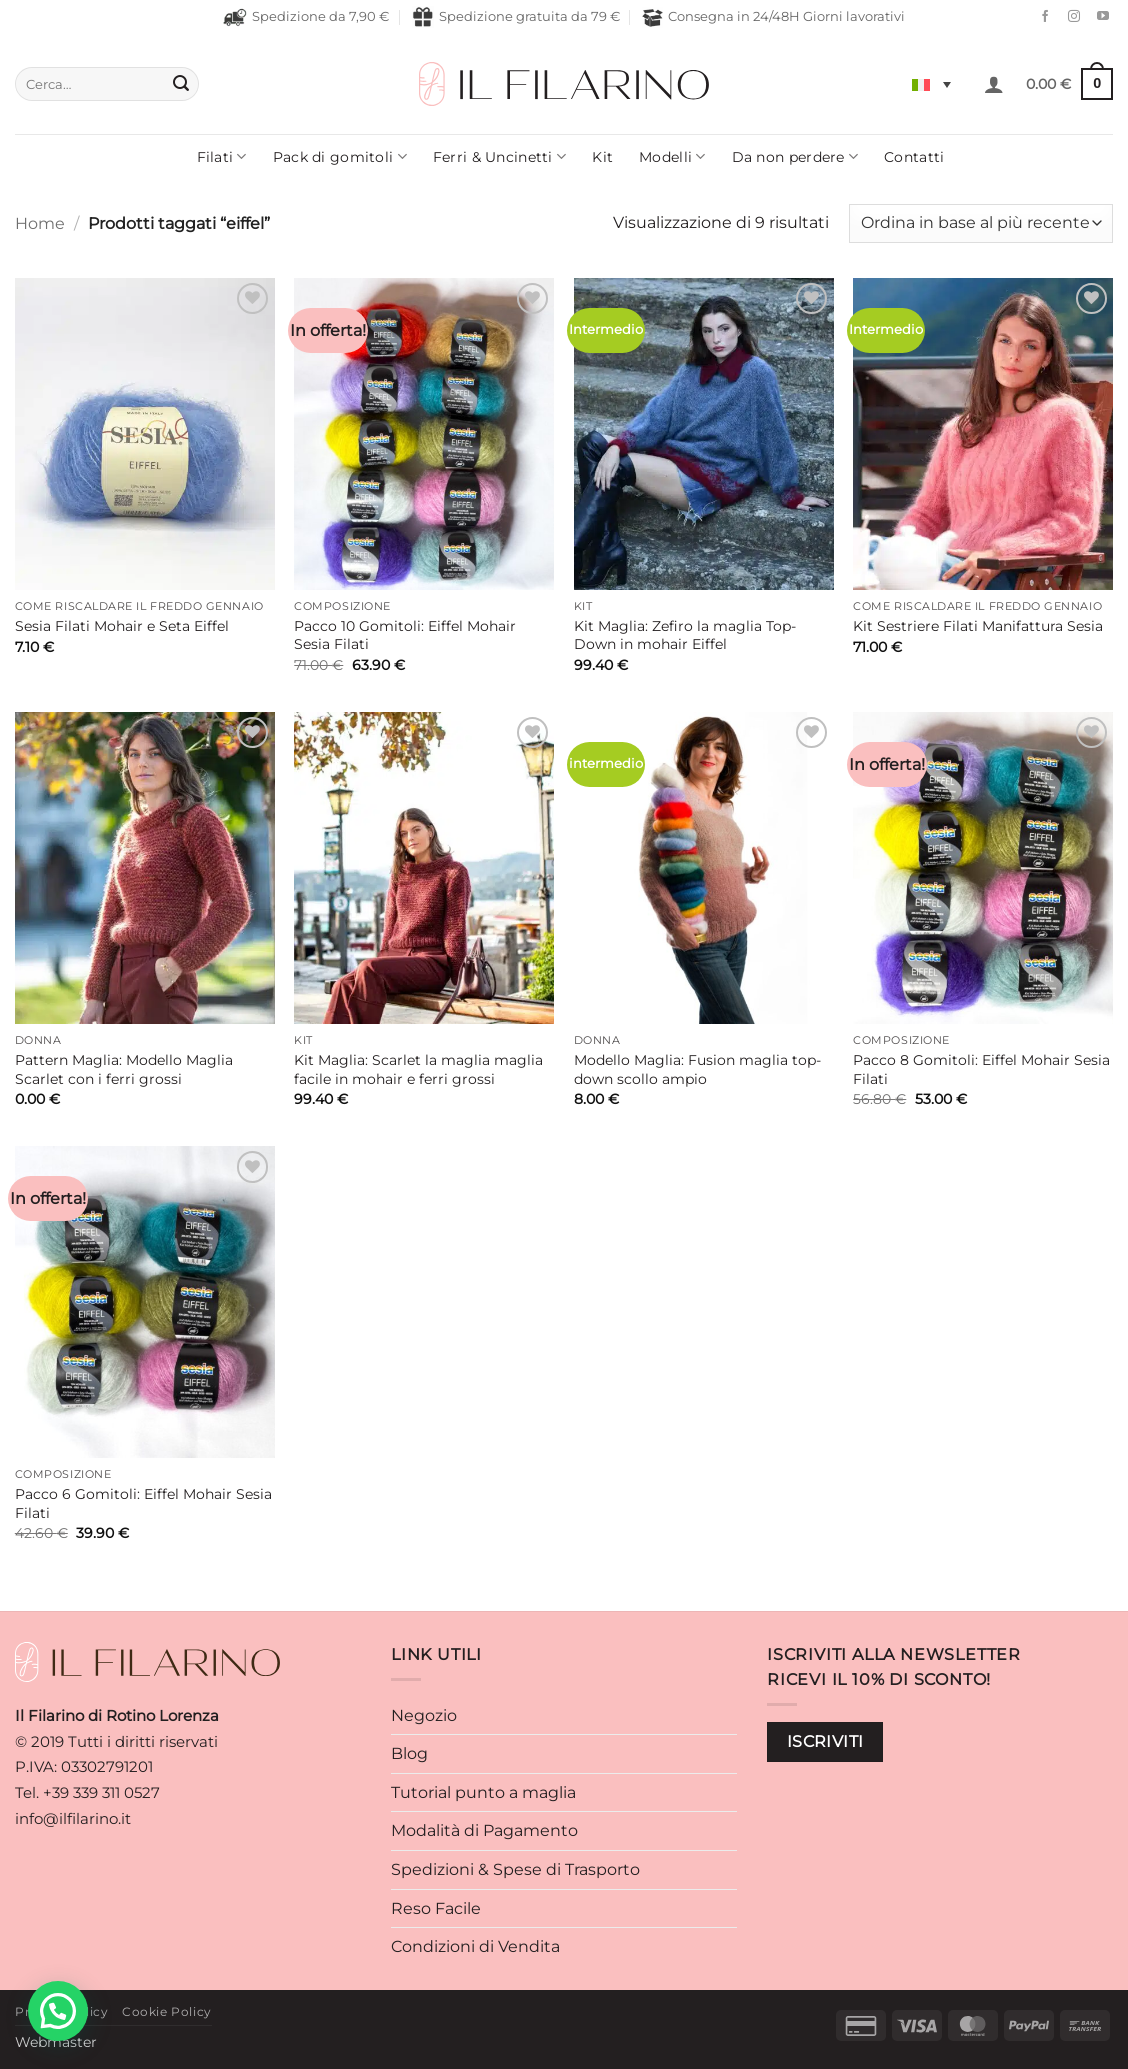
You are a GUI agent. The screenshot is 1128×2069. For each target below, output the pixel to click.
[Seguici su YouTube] (1098, 17)
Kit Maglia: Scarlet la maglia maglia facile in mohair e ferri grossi (418, 1069)
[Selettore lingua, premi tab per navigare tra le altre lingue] (931, 84)
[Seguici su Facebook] (1040, 17)
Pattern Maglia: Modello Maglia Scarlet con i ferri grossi (124, 1069)
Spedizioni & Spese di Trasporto (515, 1869)
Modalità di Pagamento (484, 1830)
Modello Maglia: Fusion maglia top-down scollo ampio (697, 1069)
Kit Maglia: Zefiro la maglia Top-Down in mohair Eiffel (685, 635)
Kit (602, 157)
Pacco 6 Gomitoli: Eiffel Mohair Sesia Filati (143, 1503)
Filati (222, 156)
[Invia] (181, 84)
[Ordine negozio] (981, 223)
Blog (409, 1753)
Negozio (424, 1715)
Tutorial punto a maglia (483, 1792)
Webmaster (56, 2042)
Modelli (672, 156)
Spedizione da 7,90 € (306, 17)
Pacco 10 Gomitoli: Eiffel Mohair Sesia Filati (405, 635)
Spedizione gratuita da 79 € (516, 17)
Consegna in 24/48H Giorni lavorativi (773, 17)
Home (40, 223)
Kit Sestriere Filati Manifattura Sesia (978, 626)
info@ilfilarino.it (73, 1818)
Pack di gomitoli (340, 156)
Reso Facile (436, 1908)
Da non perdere (795, 156)
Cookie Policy (167, 2011)
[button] (994, 84)
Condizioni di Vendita (475, 1946)
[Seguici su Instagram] (1069, 17)
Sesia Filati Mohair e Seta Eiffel (122, 626)
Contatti (914, 157)
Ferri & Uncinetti (499, 156)
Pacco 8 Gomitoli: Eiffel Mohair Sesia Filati (981, 1069)
